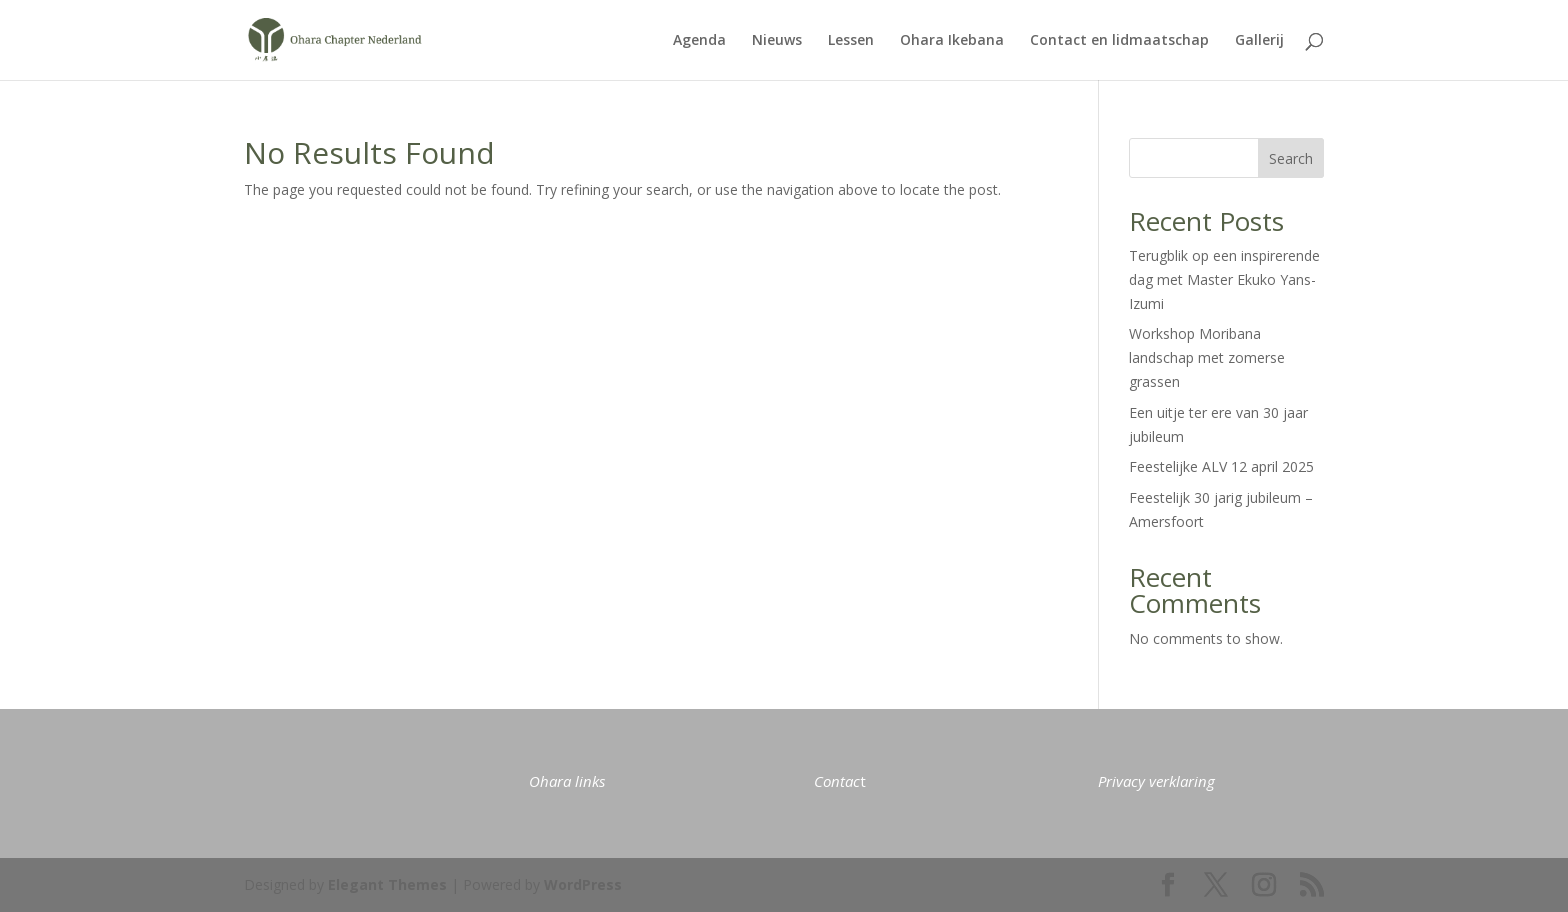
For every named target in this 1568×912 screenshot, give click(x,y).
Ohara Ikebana (952, 41)
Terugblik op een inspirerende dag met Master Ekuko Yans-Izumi (1224, 279)
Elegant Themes (387, 884)
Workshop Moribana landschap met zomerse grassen (1207, 357)
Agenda (699, 41)
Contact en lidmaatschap (1119, 41)
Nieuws (777, 41)
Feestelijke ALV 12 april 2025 (1221, 466)
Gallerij (1259, 41)
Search (1291, 158)
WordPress (583, 884)
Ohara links (567, 781)
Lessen (851, 41)
